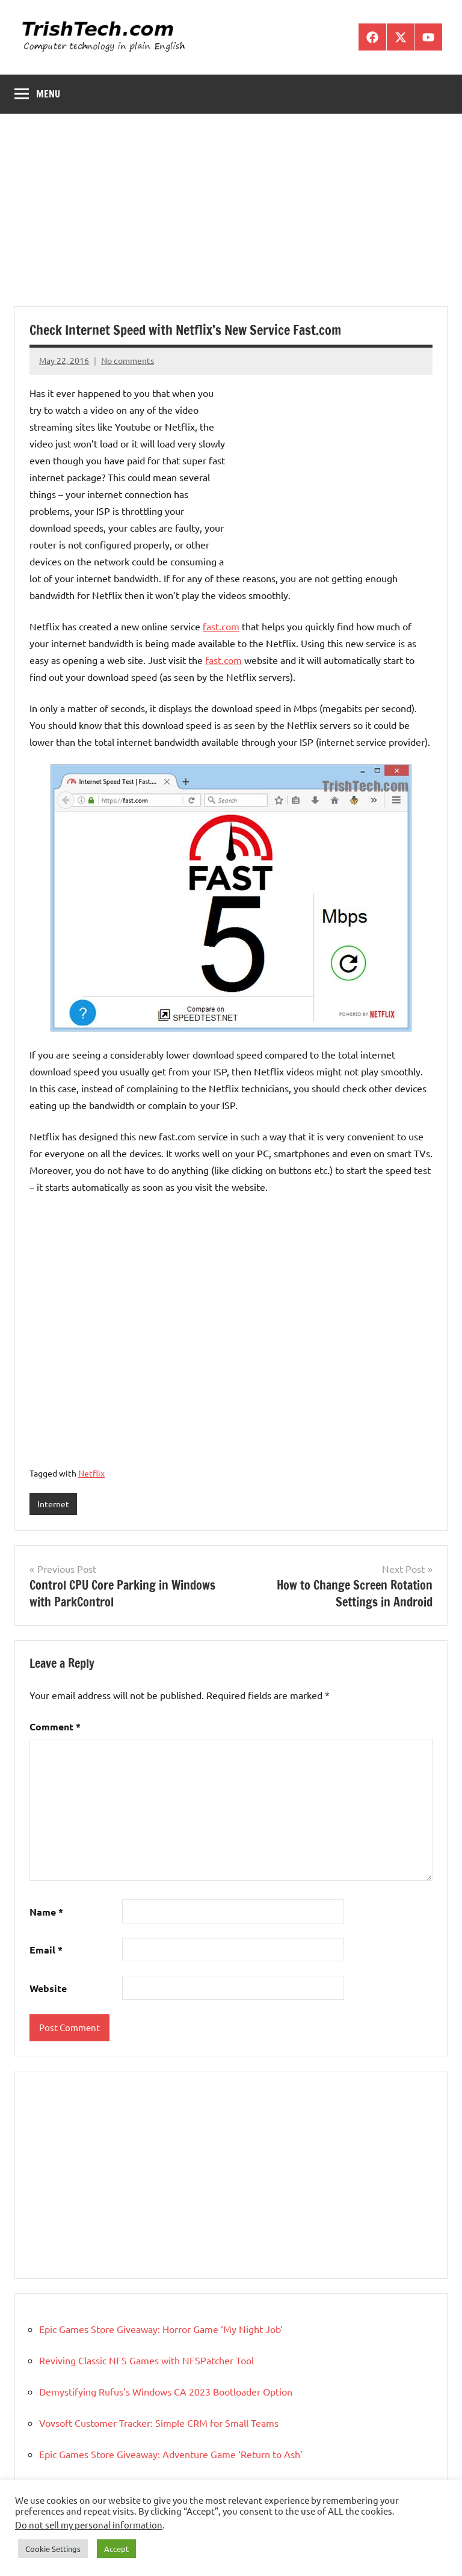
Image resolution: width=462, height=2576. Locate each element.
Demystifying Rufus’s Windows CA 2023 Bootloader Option (165, 2391)
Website (48, 1988)
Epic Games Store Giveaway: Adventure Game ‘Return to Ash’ (171, 2454)
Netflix (91, 1473)
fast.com (221, 626)
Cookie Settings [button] (53, 2549)
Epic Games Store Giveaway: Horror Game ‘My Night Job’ (161, 2329)
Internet (53, 1503)
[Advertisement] (231, 217)
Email (46, 1949)
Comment (55, 1726)
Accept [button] (116, 2549)
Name (46, 1911)
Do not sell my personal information (88, 2524)
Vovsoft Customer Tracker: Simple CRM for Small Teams (159, 2423)
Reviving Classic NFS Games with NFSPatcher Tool (146, 2360)
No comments (127, 360)
